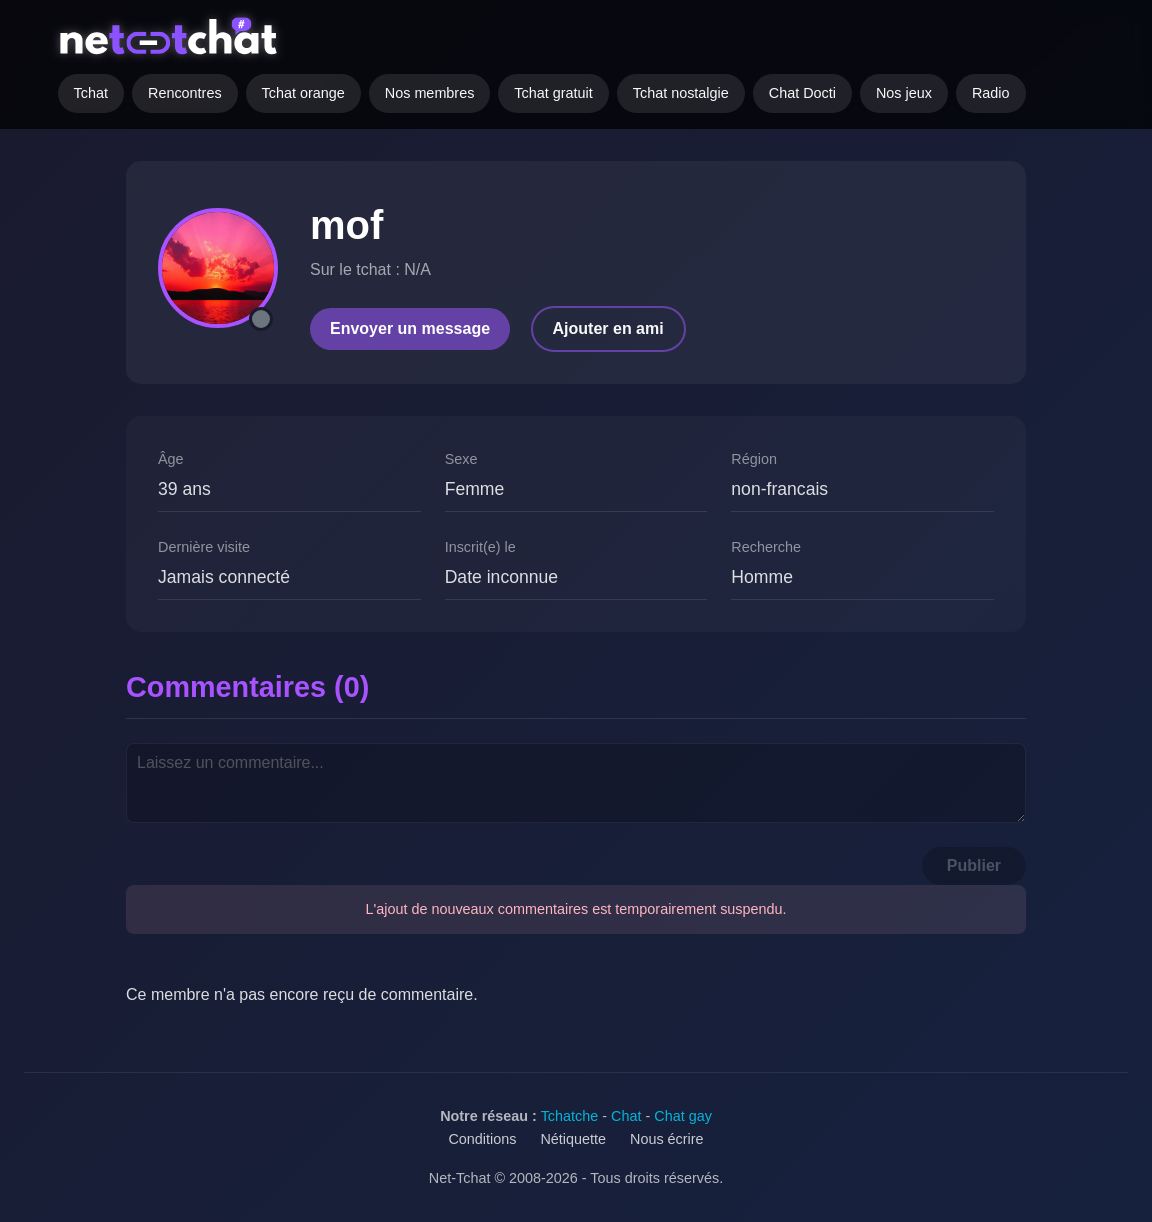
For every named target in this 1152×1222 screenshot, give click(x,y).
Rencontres (185, 93)
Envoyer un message (410, 328)
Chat (626, 1116)
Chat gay (683, 1116)
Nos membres (430, 93)
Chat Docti (802, 93)
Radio (991, 93)
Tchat (91, 93)
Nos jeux (904, 93)
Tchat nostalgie (681, 93)
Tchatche (570, 1116)
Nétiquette (573, 1139)
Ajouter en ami (608, 328)
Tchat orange (303, 93)
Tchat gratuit (553, 93)
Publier (974, 865)
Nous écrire (667, 1139)
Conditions (482, 1139)
